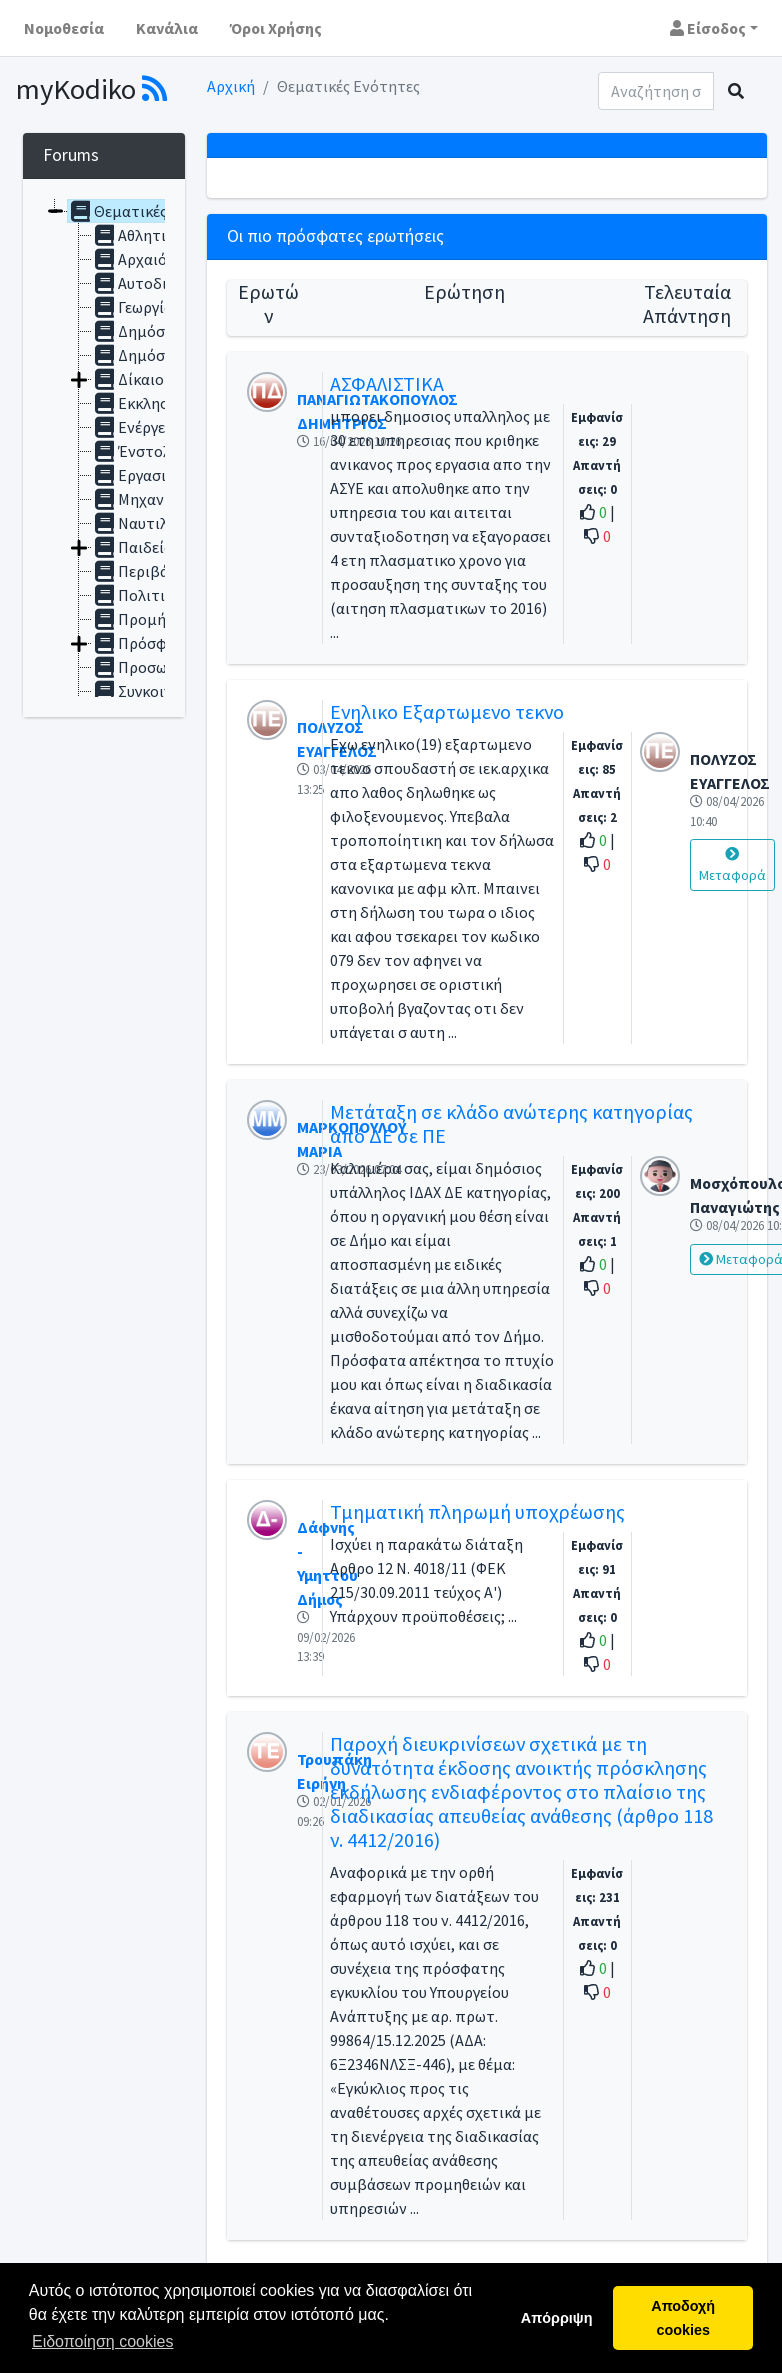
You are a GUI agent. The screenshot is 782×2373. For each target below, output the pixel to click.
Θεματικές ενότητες (151, 211)
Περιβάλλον (146, 571)
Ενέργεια (135, 427)
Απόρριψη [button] (557, 2318)
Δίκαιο (128, 379)
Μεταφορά (732, 865)
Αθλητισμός (146, 235)
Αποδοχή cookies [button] (683, 2318)
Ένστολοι (138, 451)
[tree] (104, 448)
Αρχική (231, 86)
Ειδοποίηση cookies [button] (102, 2341)
